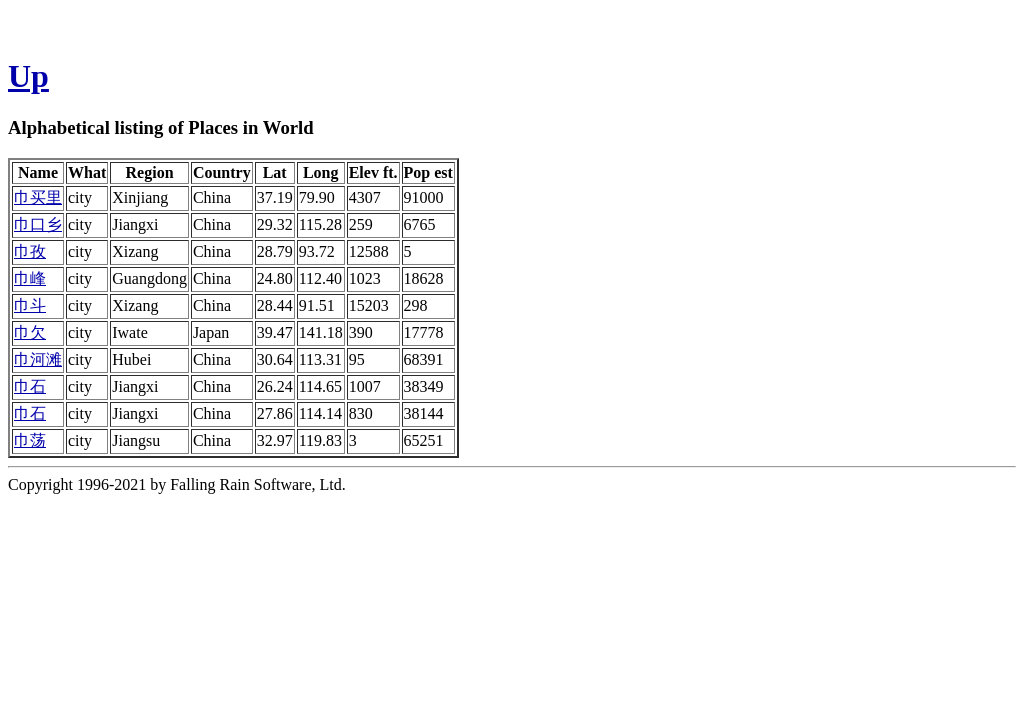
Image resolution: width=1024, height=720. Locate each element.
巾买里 (38, 197)
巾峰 (30, 278)
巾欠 (30, 332)
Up (28, 76)
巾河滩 (38, 359)
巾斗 (30, 305)
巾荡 (30, 440)
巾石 (30, 386)
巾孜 (30, 251)
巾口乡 (38, 224)
